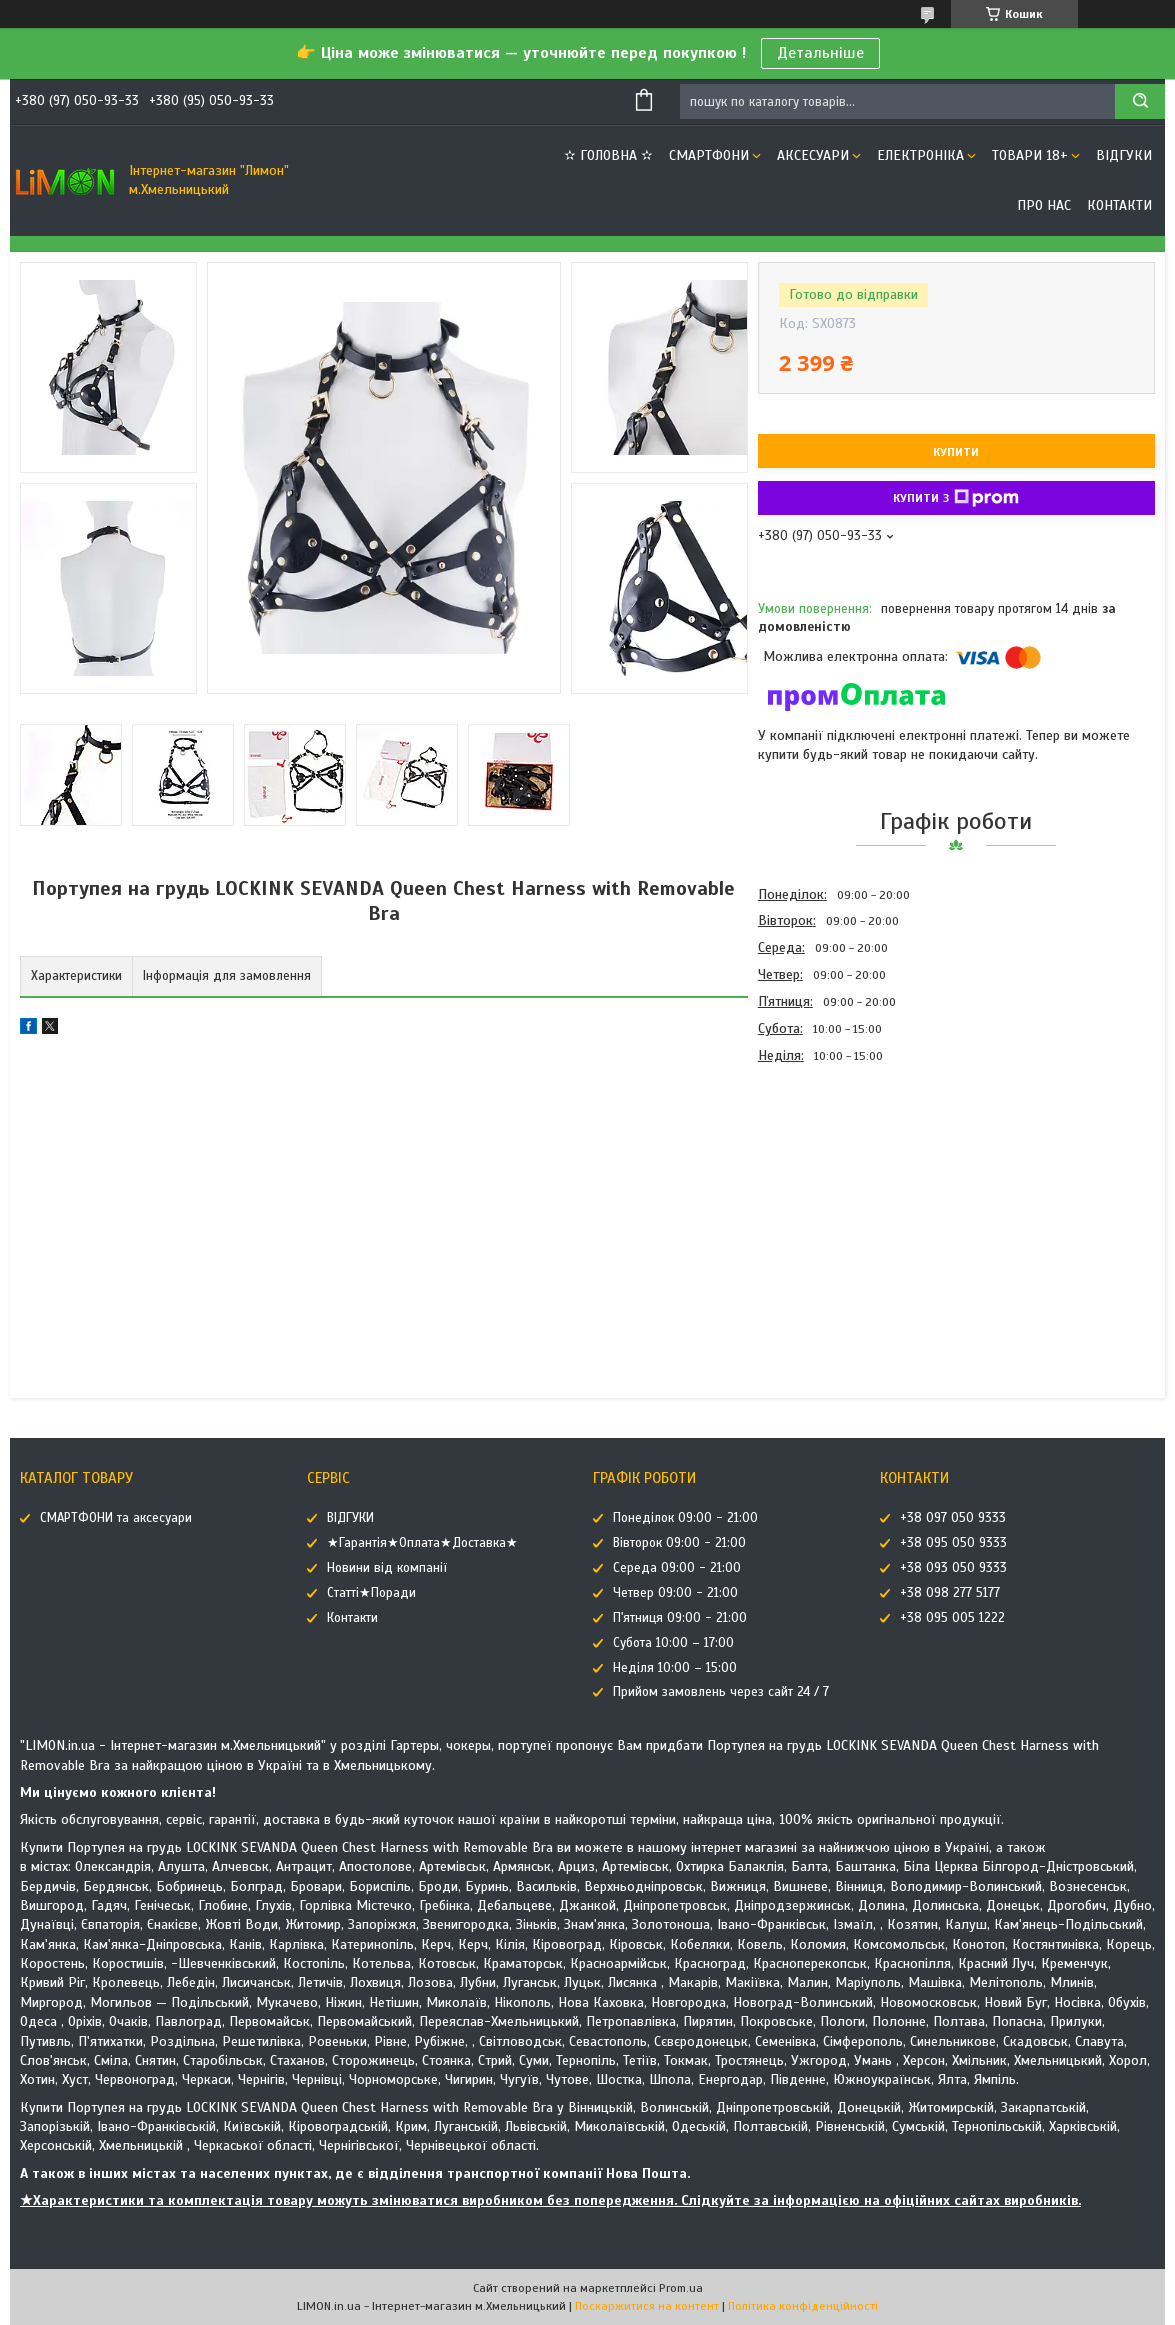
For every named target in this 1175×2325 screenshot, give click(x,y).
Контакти (1119, 205)
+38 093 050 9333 (953, 1568)
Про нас (1044, 205)
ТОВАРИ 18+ (1030, 155)
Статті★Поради (371, 1593)
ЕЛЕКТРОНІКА (920, 155)
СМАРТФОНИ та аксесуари (116, 1518)
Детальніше (820, 53)
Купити (956, 452)
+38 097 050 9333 (953, 1518)
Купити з (956, 498)
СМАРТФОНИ (709, 155)
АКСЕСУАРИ (813, 155)
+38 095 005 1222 (952, 1618)
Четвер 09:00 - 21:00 (675, 1593)
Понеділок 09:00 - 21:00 (685, 1518)
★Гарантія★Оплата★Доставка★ (422, 1543)
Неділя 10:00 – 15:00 (675, 1668)
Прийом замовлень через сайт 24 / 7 (721, 1692)
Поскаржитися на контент (647, 2306)
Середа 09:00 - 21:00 (677, 1568)
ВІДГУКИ (1124, 155)
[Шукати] (1140, 101)
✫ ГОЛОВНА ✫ (608, 155)
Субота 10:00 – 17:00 (673, 1643)
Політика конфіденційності (803, 2306)
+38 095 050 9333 (953, 1543)
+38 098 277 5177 (950, 1593)
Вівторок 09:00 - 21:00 (679, 1543)
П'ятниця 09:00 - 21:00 (680, 1618)
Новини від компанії (387, 1568)
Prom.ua (681, 2288)
